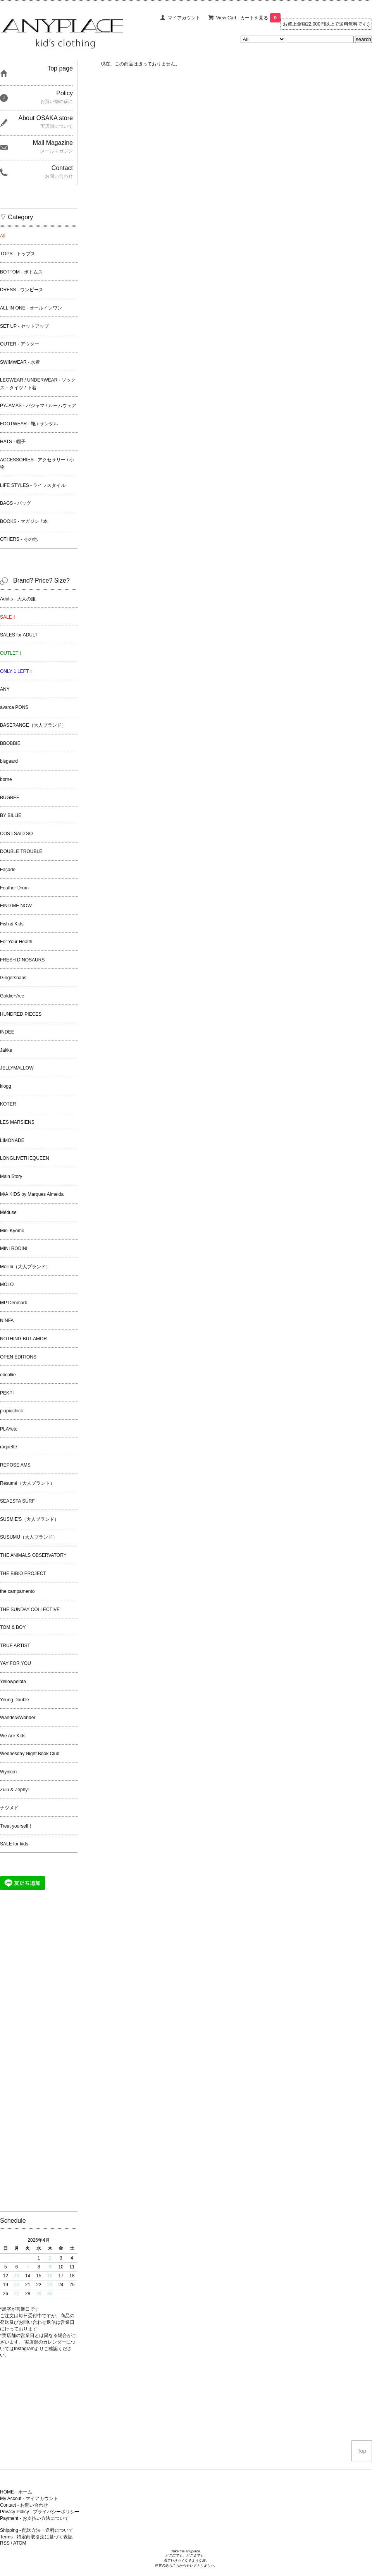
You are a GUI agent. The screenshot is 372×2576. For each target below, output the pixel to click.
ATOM (19, 2543)
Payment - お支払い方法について (34, 2518)
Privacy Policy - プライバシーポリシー (39, 2511)
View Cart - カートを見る (248, 18)
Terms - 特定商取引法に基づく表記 (36, 2537)
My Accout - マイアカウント (29, 2498)
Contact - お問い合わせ (24, 2505)
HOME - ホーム (16, 2492)
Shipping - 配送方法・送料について (36, 2530)
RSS (5, 2543)
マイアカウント (184, 18)
